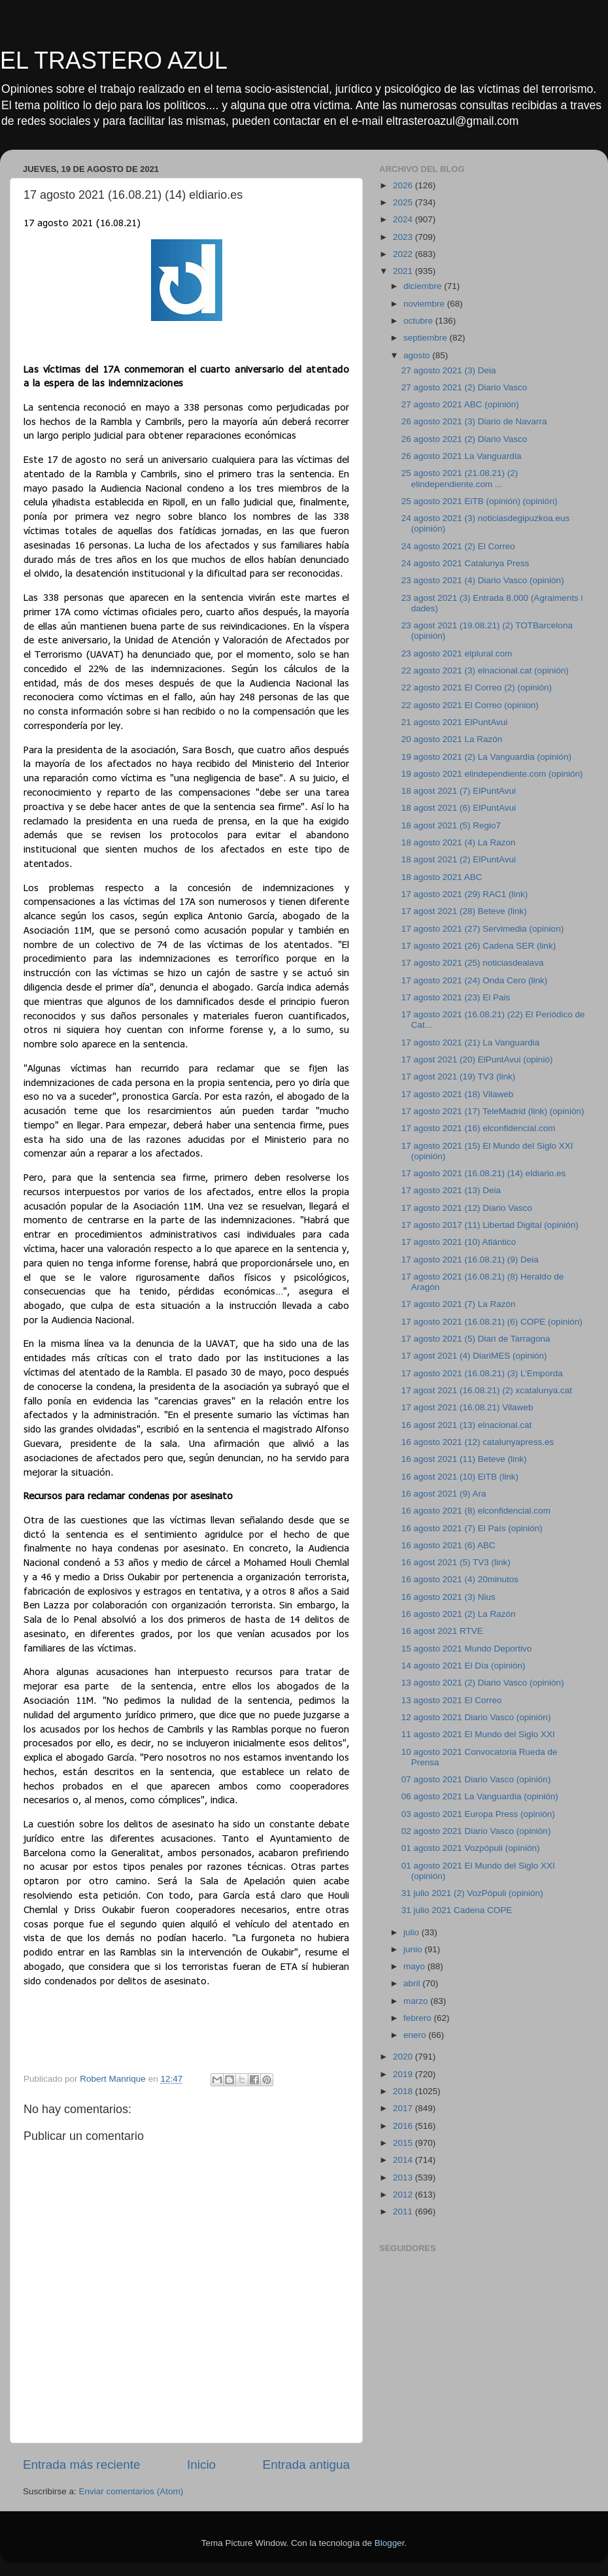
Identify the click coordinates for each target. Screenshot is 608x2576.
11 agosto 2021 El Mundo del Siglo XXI (478, 1734)
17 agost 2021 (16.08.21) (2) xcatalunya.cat (486, 1390)
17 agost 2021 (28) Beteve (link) (464, 911)
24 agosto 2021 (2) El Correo (458, 546)
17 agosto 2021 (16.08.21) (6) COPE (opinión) (492, 1322)
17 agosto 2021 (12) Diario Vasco (466, 1208)
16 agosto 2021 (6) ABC (448, 1545)
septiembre (426, 338)
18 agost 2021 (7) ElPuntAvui (458, 791)
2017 (404, 2108)
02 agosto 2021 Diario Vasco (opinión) (476, 1831)
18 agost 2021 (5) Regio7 (451, 825)
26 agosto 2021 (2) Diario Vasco (464, 439)
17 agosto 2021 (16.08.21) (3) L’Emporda (482, 1373)
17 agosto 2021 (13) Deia (451, 1190)
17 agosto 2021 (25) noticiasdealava (472, 963)
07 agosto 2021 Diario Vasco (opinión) (476, 1779)
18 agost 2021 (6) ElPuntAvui (458, 808)
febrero (418, 2018)
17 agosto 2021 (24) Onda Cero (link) (474, 980)
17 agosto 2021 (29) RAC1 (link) (464, 894)
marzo (416, 2001)
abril (412, 1983)
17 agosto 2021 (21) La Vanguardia (470, 1042)
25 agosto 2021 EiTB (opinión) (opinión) (479, 501)
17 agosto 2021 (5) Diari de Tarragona (475, 1339)
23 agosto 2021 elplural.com (457, 653)
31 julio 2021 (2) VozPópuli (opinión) (472, 1893)
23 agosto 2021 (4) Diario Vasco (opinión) (482, 580)
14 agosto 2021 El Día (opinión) (463, 1665)
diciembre (423, 286)
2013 (404, 2177)
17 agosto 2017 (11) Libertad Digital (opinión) (490, 1225)
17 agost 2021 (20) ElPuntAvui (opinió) (477, 1059)
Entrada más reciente (82, 2464)
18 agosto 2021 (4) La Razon (458, 842)
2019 (404, 2074)
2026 (404, 185)
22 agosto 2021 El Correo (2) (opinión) (476, 687)
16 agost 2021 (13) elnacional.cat (466, 1425)
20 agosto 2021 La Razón (452, 739)
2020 (404, 2056)
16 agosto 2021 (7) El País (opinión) (472, 1528)
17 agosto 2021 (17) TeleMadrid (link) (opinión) (492, 1111)
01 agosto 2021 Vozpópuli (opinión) (470, 1848)
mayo (415, 1966)
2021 (404, 271)
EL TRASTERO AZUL (114, 60)
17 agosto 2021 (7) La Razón (458, 1304)
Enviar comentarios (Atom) (131, 2491)
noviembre (425, 304)
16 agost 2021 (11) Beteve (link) (464, 1459)
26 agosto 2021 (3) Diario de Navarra (474, 421)
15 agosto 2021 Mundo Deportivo (466, 1648)
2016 (404, 2126)
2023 (404, 237)
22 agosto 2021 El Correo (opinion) (470, 705)
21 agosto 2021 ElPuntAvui (454, 722)
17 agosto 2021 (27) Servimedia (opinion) (482, 929)
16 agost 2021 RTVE (442, 1631)
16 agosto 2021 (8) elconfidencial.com (475, 1511)
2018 (404, 2091)
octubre (419, 321)
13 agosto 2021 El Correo (451, 1700)
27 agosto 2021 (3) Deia (448, 370)
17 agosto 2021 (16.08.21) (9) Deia (470, 1259)
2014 (404, 2160)
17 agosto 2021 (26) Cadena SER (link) (478, 946)
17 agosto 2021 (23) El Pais (456, 997)
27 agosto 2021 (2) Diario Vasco (464, 387)
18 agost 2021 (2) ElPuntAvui (458, 859)
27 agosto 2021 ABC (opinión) (460, 404)
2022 (404, 254)
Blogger (390, 2543)
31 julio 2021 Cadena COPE (457, 1910)
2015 (404, 2143)
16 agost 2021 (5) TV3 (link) (456, 1562)
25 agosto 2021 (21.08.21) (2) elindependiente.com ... (459, 478)
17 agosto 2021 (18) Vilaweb (457, 1094)
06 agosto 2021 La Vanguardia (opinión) (479, 1796)
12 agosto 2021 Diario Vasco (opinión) (476, 1717)
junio (413, 1949)
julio (412, 1932)
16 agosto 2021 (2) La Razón (458, 1614)
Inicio (201, 2464)
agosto (417, 355)
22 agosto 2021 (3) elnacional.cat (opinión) (485, 670)
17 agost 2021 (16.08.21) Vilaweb (467, 1407)
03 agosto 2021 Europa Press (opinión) (478, 1814)
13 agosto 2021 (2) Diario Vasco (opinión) (482, 1682)
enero (415, 2035)
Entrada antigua (306, 2464)
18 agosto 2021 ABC (441, 877)
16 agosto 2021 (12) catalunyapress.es (477, 1442)
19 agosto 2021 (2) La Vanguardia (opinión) (486, 757)
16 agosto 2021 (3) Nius (448, 1597)
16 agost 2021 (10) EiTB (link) (459, 1477)
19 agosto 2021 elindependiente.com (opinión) (492, 774)
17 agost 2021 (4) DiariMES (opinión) (474, 1356)
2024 (404, 219)
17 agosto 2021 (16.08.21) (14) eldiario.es (483, 1173)
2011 (404, 2211)
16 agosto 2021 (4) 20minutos (459, 1579)
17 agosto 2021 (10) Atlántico (458, 1242)
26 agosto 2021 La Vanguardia (461, 456)
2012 (404, 2194)
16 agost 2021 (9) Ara (443, 1494)
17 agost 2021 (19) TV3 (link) (458, 1076)
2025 (404, 202)
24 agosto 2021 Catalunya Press (465, 563)
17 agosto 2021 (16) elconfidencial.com (478, 1128)
